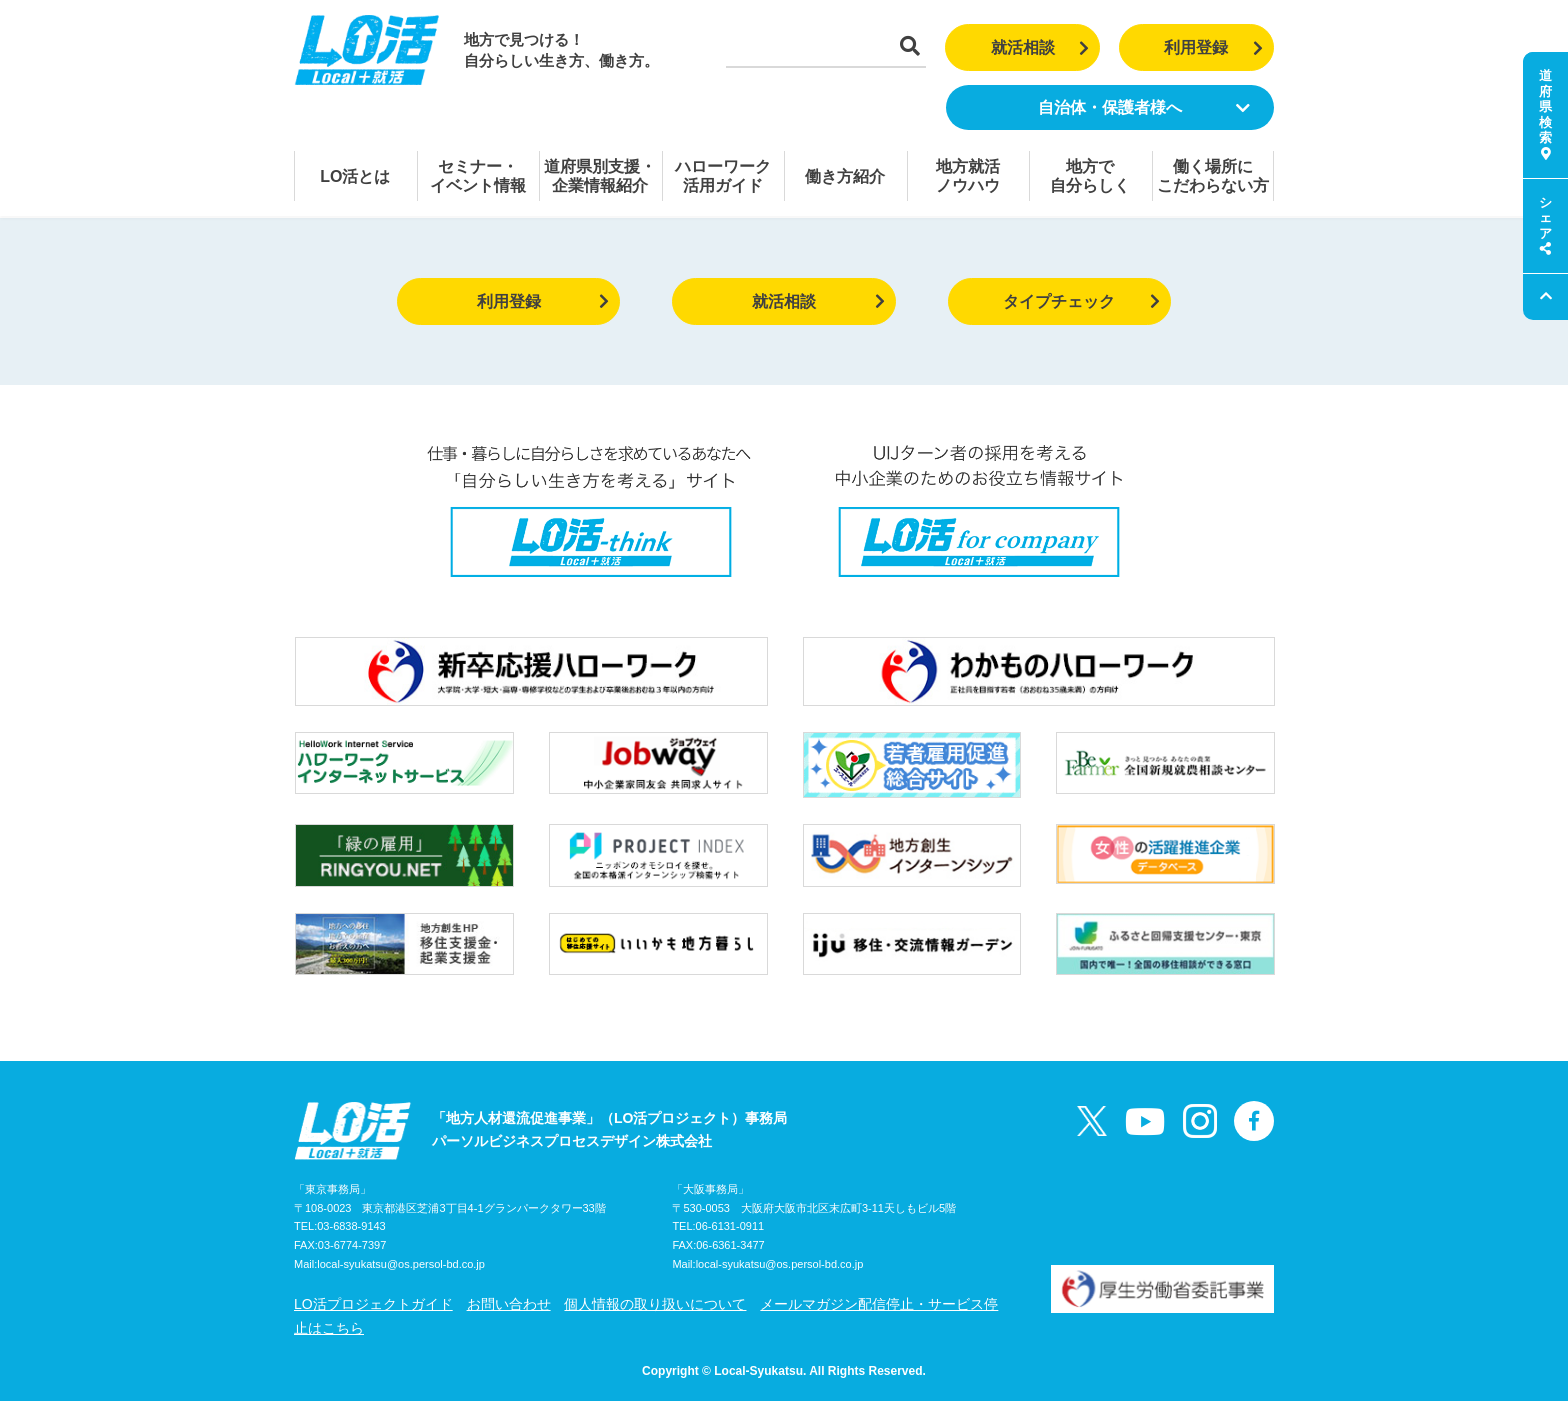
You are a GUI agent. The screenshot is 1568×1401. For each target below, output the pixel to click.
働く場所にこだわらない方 (1213, 176)
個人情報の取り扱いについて (655, 1304)
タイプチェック (1081, 301)
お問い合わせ (509, 1304)
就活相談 (1040, 47)
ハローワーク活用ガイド (723, 176)
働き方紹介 (845, 176)
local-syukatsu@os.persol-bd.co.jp (401, 1264)
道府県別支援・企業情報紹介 (600, 176)
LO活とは (355, 176)
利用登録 (1213, 47)
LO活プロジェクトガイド (373, 1304)
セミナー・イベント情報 (478, 176)
